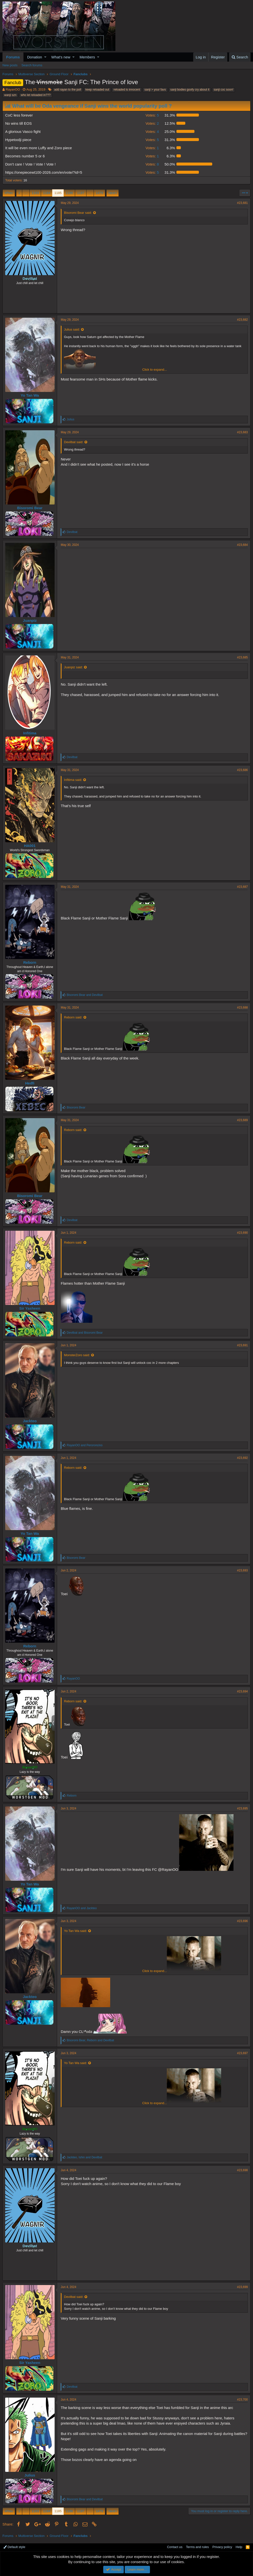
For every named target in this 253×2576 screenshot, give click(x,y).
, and (90, 2040)
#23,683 (242, 432)
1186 (69, 193)
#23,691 (242, 1345)
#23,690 (242, 1232)
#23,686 (242, 770)
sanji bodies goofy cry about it (189, 89)
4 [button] (152, 131)
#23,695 (242, 1808)
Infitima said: (73, 780)
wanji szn (10, 95)
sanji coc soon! (223, 89)
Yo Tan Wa (30, 395)
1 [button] (152, 148)
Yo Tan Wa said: (75, 1931)
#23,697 (242, 2053)
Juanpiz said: (73, 667)
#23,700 (242, 2399)
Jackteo (30, 1421)
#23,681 (242, 203)
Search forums (31, 65)
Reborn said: (73, 1017)
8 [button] (152, 164)
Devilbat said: (73, 442)
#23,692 (242, 1458)
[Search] (240, 57)
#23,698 (242, 2170)
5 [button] (152, 115)
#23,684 (242, 545)
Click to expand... (154, 369)
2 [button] (152, 123)
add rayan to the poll (67, 89)
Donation (34, 57)
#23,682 (242, 319)
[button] (45, 57)
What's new (60, 57)
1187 (80, 193)
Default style (14, 2547)
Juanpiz (30, 620)
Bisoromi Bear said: (78, 213)
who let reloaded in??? (36, 95)
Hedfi (30, 1083)
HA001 (30, 845)
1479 (99, 193)
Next (111, 193)
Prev (9, 193)
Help (239, 2547)
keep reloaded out (97, 89)
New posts (10, 65)
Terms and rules (197, 2547)
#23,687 (242, 887)
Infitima (29, 733)
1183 (35, 193)
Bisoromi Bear (29, 508)
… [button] (25, 193)
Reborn (29, 962)
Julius (29, 2475)
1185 (58, 193)
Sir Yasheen (29, 1308)
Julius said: (72, 329)
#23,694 (242, 1691)
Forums (13, 57)
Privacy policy (222, 2547)
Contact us (174, 2547)
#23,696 (242, 1921)
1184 (46, 193)
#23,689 (242, 1120)
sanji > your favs (155, 89)
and (85, 995)
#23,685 (242, 657)
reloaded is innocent (126, 89)
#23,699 (242, 2287)
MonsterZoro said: (77, 1355)
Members (87, 57)
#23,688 (242, 1007)
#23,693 (242, 1570)
